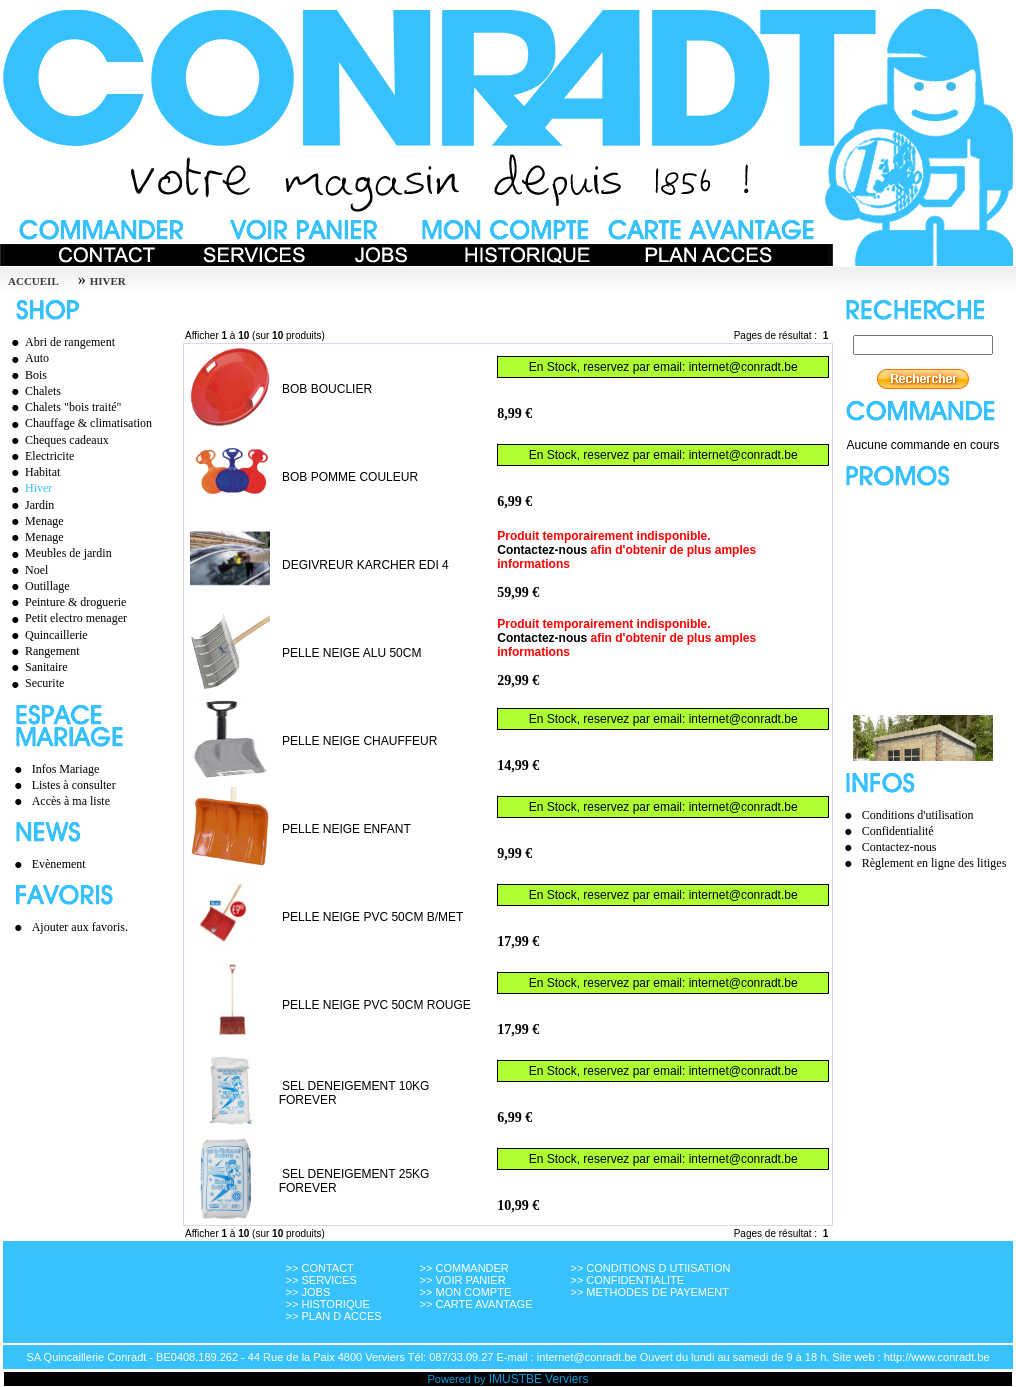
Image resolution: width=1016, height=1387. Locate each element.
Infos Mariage (66, 769)
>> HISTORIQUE (328, 1304)
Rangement (43, 651)
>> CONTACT (320, 1268)
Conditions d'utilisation (918, 815)
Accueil (33, 281)
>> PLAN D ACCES (334, 1316)
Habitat (33, 472)
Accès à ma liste (71, 801)
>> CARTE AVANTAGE (476, 1304)
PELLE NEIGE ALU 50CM (351, 653)
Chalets (33, 391)
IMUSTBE (515, 1379)
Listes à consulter (74, 785)
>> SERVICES (321, 1280)
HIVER (108, 281)
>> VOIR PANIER (463, 1280)
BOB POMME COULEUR (350, 477)
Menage (35, 521)
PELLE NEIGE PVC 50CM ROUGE (376, 1005)
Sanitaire (37, 667)
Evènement (59, 864)
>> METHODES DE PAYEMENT (649, 1292)
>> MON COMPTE (466, 1292)
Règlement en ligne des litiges (934, 863)
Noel (27, 570)
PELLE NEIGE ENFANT (346, 829)
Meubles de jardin (59, 553)
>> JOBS (308, 1292)
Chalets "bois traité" (63, 407)
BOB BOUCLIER (327, 389)
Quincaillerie (47, 635)
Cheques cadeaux (57, 440)
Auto (27, 358)
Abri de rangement (60, 342)
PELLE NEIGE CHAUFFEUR (359, 741)
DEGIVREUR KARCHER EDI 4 (365, 565)
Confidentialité (898, 831)
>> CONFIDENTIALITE (627, 1280)
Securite (35, 683)
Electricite (40, 456)
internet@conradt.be (743, 367)
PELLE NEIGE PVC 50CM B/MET (372, 917)
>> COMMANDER (464, 1268)
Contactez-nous (542, 550)
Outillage (38, 586)
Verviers (566, 1379)
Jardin (30, 505)
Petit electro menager (66, 618)
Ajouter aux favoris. (80, 927)
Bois (26, 375)
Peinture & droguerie (66, 602)
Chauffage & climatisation (79, 423)
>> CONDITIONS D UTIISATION (650, 1268)
